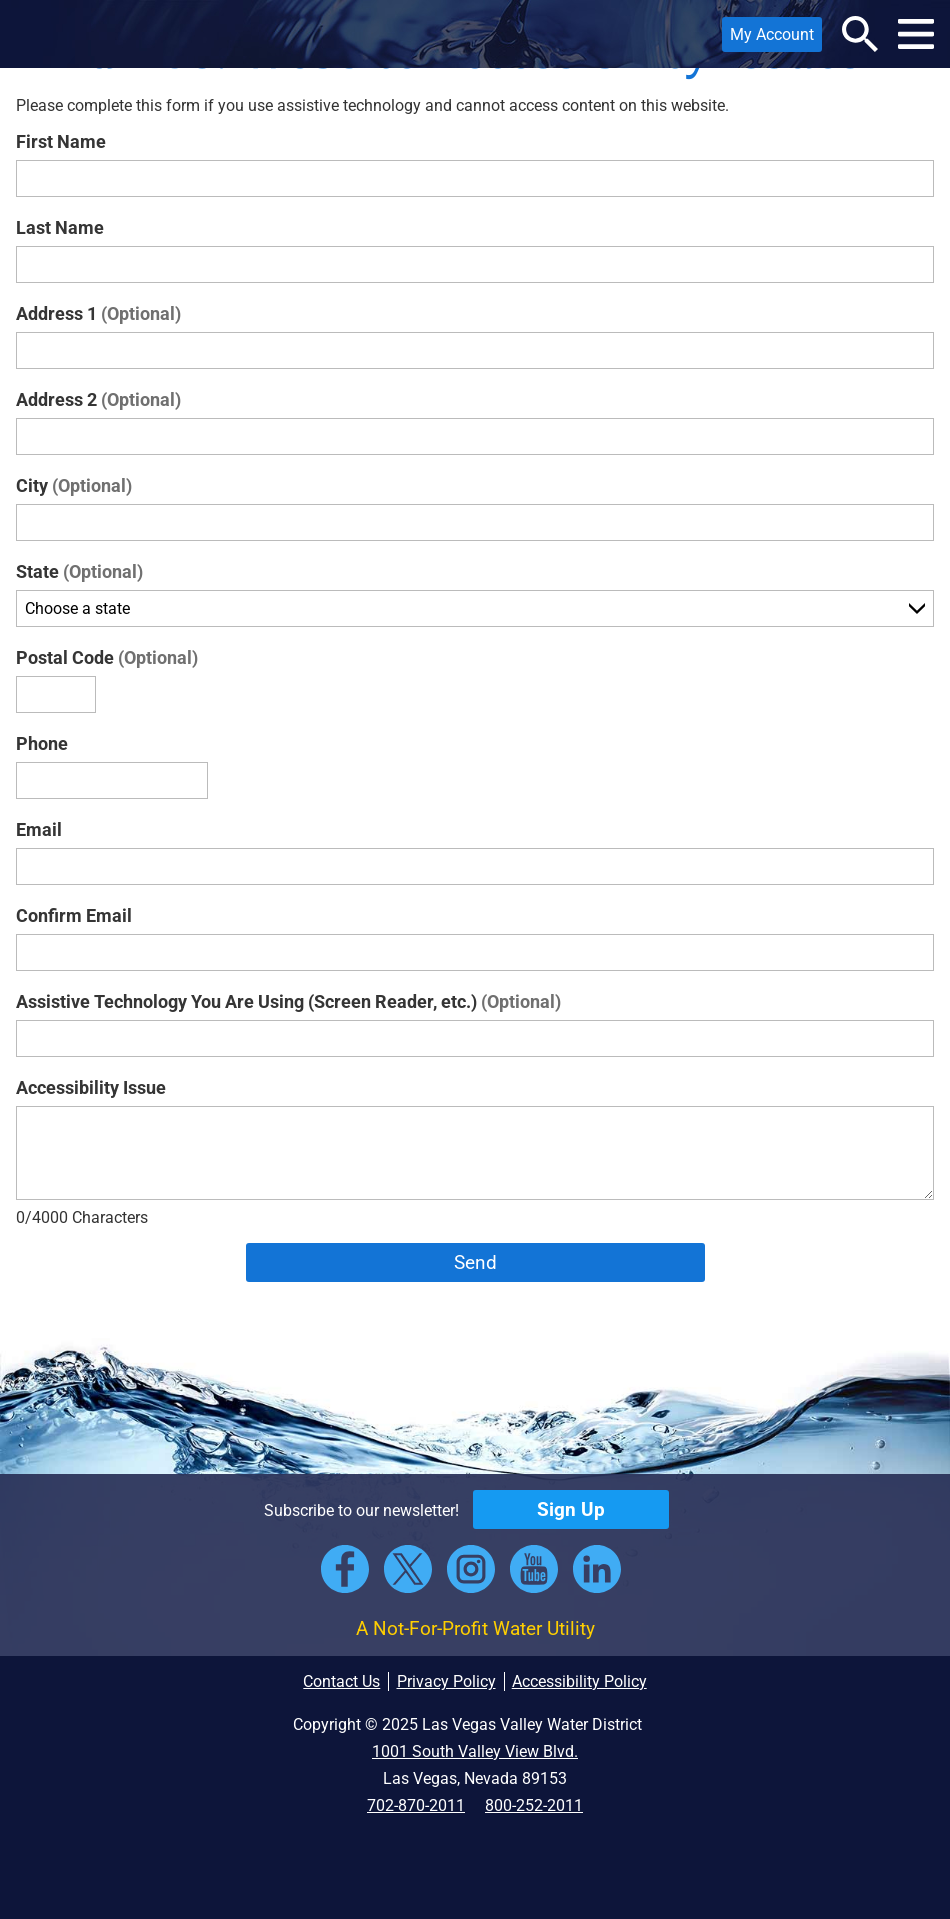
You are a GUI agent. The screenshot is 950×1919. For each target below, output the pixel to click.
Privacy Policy (446, 1681)
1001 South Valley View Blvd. (475, 1751)
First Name (61, 141)
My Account (768, 38)
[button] (43, 34)
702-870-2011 (416, 1805)
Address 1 (98, 313)
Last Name (60, 227)
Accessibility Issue (91, 1087)
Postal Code (107, 657)
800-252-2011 (534, 1805)
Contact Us (341, 1681)
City (74, 485)
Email (39, 829)
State (79, 571)
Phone (42, 743)
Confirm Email (74, 915)
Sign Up (571, 1509)
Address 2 (98, 399)
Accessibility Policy (579, 1681)
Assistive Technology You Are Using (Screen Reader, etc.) (288, 1001)
